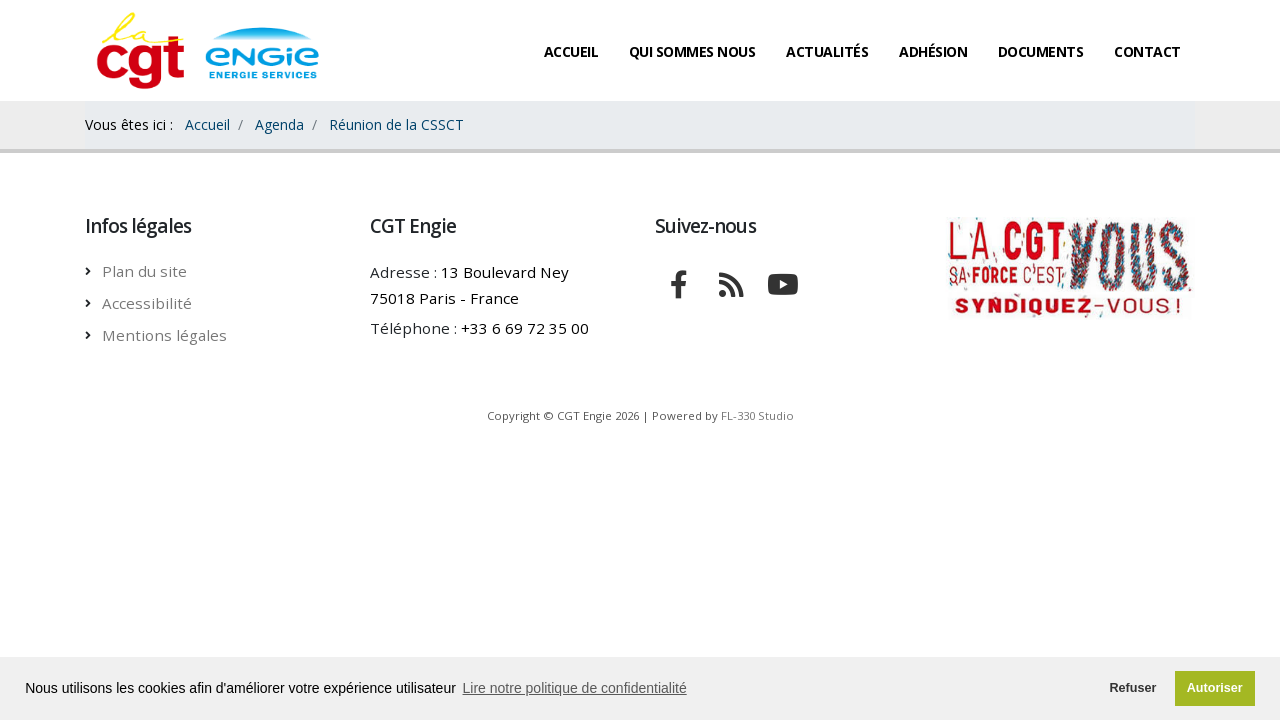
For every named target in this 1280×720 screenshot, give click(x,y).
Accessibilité (147, 303)
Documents (1041, 51)
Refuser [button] (1132, 688)
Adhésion (933, 51)
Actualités (827, 51)
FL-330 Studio (757, 415)
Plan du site (144, 271)
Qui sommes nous (692, 51)
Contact (1147, 51)
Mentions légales (164, 335)
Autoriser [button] (1215, 688)
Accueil (571, 51)
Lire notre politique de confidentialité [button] (575, 688)
